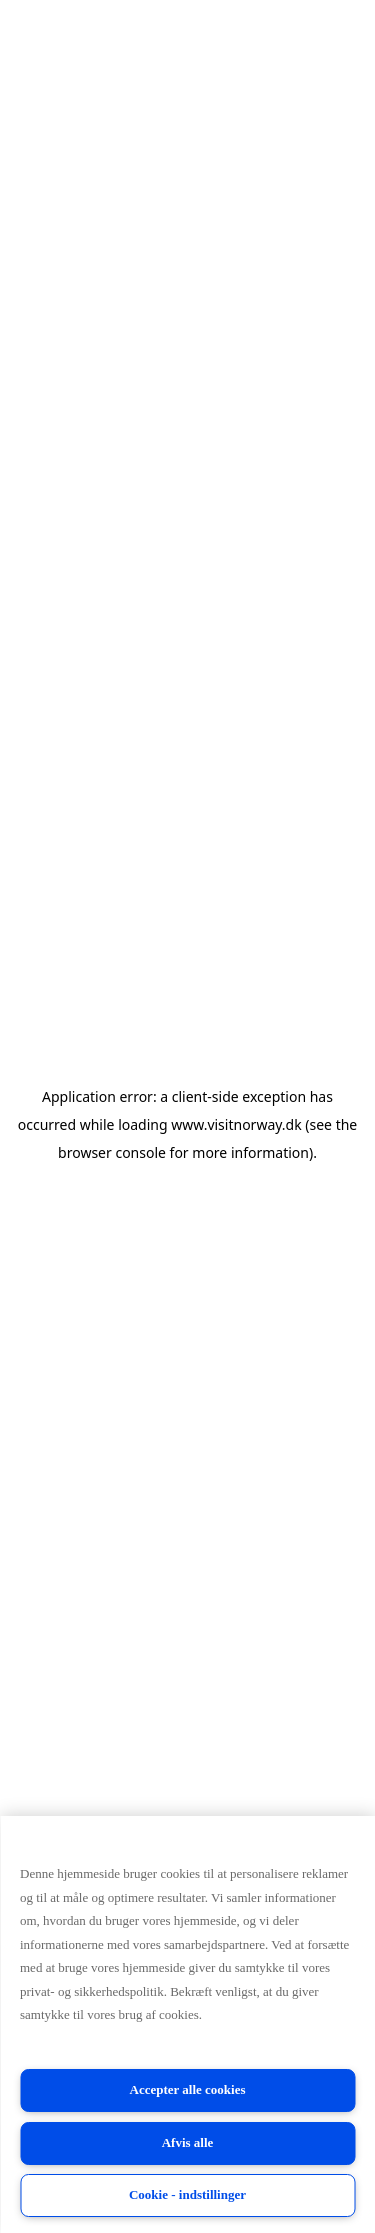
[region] (187, 2024)
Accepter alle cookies (188, 2089)
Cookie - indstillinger (187, 2194)
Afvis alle (188, 2142)
